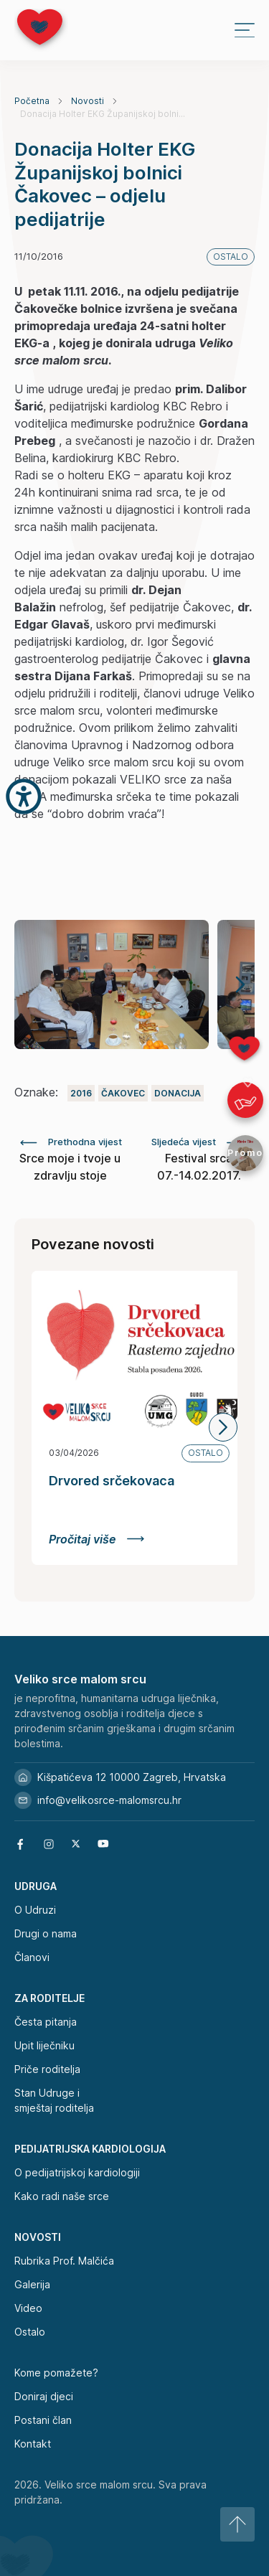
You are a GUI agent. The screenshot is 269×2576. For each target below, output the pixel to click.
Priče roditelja (47, 2069)
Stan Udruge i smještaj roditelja (54, 2100)
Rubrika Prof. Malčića (64, 2261)
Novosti (87, 100)
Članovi (31, 1957)
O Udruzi (35, 1910)
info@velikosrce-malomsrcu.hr (97, 1800)
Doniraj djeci (43, 2396)
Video (28, 2308)
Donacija (177, 1093)
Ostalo (29, 2332)
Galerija (32, 2284)
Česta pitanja (45, 2022)
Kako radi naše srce (61, 2196)
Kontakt (32, 2444)
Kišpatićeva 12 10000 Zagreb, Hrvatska (120, 1777)
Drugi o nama (45, 1933)
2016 (81, 1093)
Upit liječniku (44, 2045)
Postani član (43, 2420)
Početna (31, 100)
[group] (111, 984)
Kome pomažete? (56, 2372)
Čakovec (123, 1093)
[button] (240, 984)
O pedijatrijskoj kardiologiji (77, 2172)
